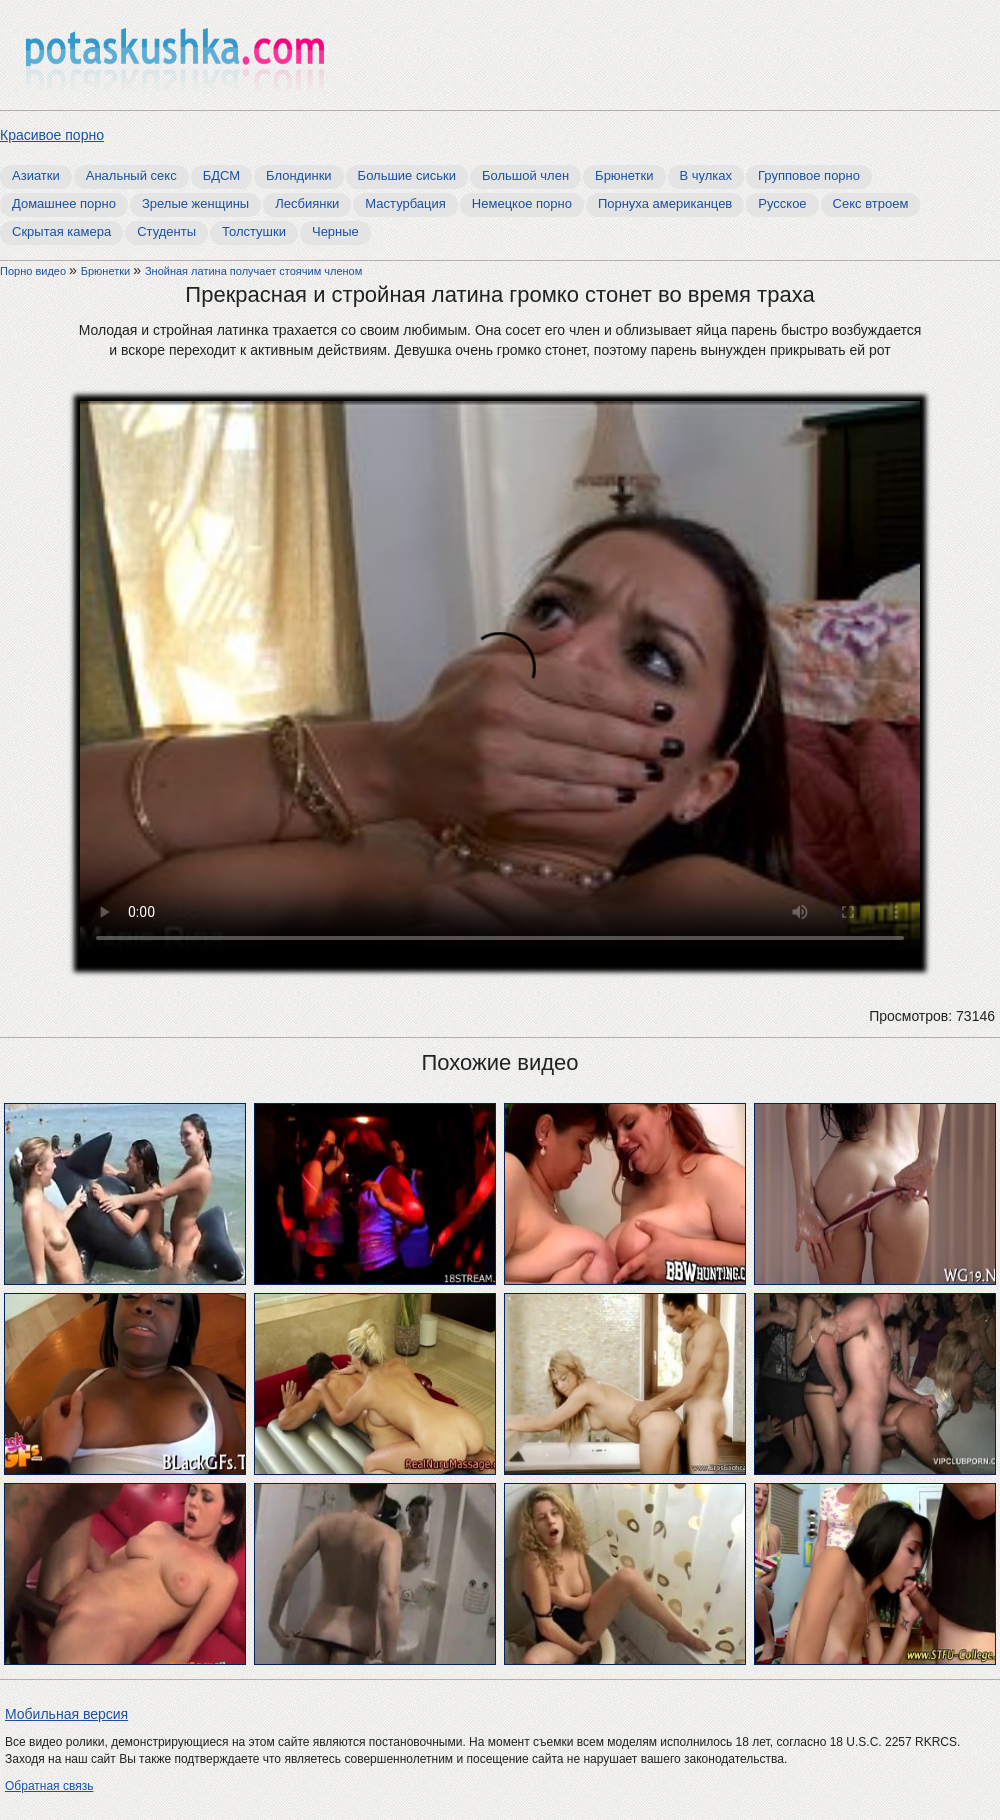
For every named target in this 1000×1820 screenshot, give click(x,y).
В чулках (706, 175)
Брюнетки (624, 175)
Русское (782, 203)
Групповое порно (809, 175)
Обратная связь (49, 1786)
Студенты (166, 231)
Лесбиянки (307, 203)
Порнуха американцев (665, 203)
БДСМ (221, 175)
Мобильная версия (66, 1714)
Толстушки (254, 231)
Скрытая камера (61, 231)
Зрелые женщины (195, 203)
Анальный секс (131, 175)
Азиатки (36, 175)
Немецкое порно (522, 203)
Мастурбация (405, 203)
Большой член (525, 175)
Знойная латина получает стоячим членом (253, 271)
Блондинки (299, 175)
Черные (335, 231)
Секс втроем (871, 203)
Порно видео (34, 271)
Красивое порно (52, 135)
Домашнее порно (64, 203)
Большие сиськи (407, 175)
